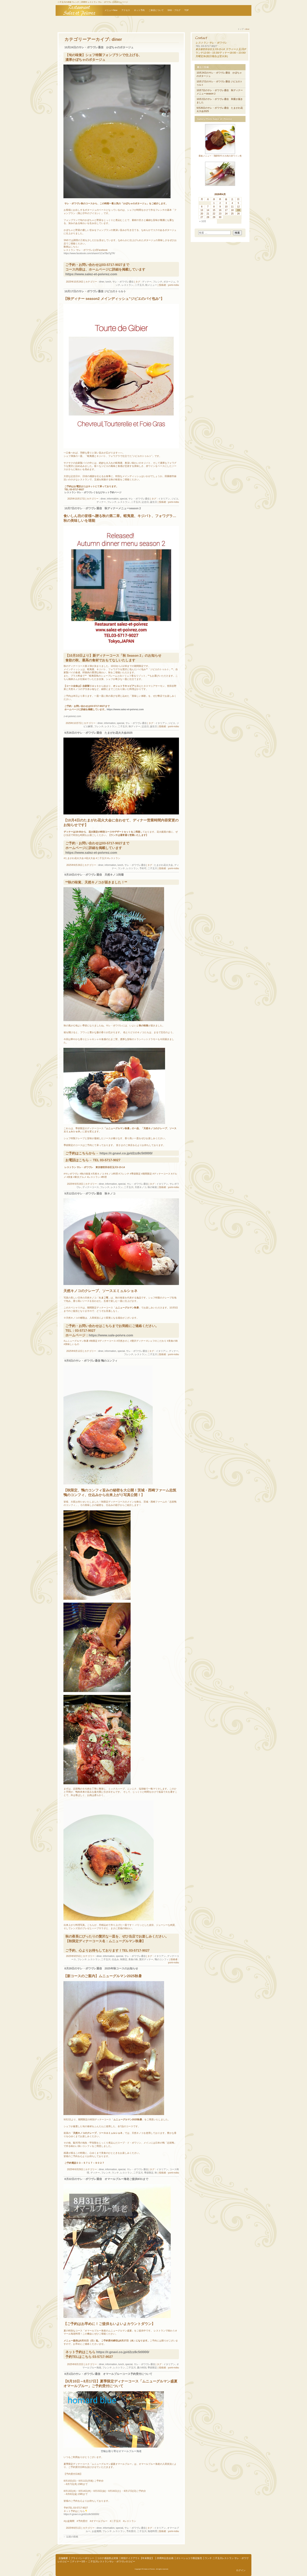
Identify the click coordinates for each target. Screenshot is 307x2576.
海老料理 (152, 2531)
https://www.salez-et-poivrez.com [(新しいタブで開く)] (91, 274)
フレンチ (157, 281)
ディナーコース (90, 1187)
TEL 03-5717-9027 (206, 46)
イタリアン (164, 498)
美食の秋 (133, 1959)
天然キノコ (140, 1187)
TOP (186, 10)
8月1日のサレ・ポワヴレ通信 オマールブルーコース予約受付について (108, 2373)
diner (101, 281)
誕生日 (153, 502)
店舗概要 (63, 2558)
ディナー (147, 281)
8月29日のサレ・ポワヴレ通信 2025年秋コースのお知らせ (101, 1968)
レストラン (127, 285)
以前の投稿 (70, 2536)
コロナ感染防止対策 (107, 2558)
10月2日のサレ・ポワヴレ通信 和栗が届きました (220, 101)
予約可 (142, 868)
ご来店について (156, 10)
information (112, 498)
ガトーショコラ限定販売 (189, 2558)
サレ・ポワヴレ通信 (123, 281)
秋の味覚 (152, 1187)
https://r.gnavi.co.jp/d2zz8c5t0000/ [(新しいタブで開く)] (81, 2514)
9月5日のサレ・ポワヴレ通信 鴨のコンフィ (90, 1360)
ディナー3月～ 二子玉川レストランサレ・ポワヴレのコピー (103, 2561)
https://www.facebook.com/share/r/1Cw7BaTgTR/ (89, 253)
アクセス (125, 10)
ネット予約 (139, 10)
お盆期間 (96, 2531)
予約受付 (131, 2531)
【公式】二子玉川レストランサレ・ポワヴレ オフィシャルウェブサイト (79, 10)
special (123, 498)
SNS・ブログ (174, 10)
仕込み (115, 1959)
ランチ (121, 868)
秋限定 (123, 1959)
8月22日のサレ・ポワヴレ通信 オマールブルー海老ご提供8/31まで (106, 2179)
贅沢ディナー (146, 1959)
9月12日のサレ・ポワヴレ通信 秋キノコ (90, 1193)
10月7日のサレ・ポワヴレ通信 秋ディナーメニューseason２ (102, 508)
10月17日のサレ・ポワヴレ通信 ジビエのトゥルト (95, 291)
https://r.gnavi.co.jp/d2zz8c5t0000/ (122, 2352)
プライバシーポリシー (82, 2558)
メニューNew (111, 10)
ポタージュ (169, 281)
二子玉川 (139, 285)
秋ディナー (134, 726)
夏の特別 (141, 2367)
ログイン (241, 2570)
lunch (108, 281)
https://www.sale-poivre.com (111, 1335)
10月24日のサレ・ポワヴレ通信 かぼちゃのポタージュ (99, 47)
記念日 (145, 502)
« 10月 (202, 221)
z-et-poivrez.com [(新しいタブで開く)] (72, 716)
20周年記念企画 (165, 2558)
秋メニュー (151, 285)
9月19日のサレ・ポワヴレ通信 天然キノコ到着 (94, 874)
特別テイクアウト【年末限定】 (137, 2558)
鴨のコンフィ (162, 1959)
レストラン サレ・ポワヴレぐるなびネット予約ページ (92, 492)
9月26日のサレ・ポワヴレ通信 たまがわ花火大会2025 (98, 732)
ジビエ (174, 498)
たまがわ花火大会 (163, 865)
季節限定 (149, 2172)
